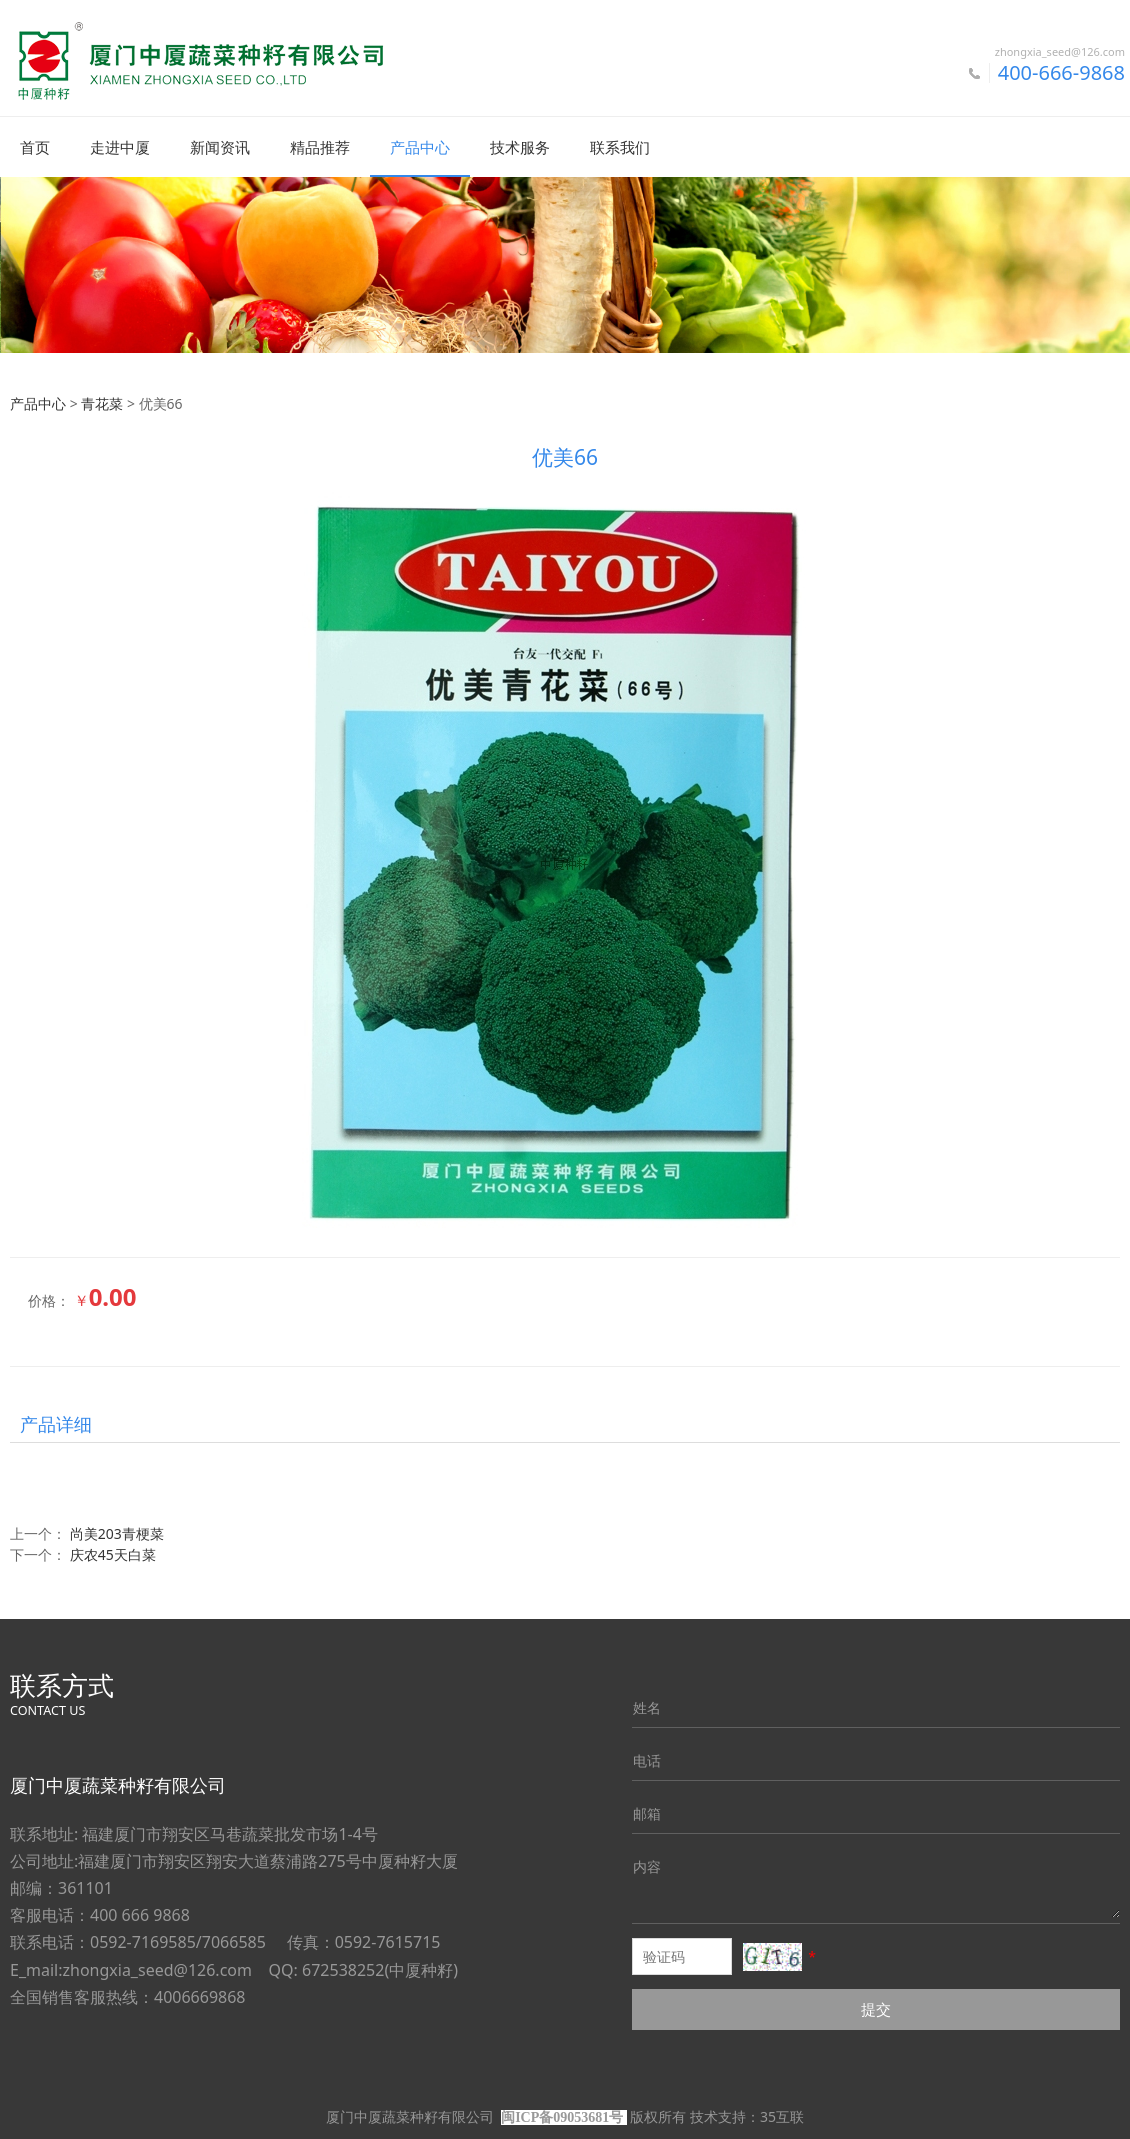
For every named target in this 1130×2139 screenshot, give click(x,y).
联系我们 (620, 147)
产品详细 (56, 1423)
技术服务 (520, 147)
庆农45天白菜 (113, 1553)
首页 (35, 147)
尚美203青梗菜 (117, 1532)
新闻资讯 (220, 147)
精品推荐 (320, 147)
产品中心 (420, 147)
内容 (647, 1865)
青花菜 (102, 402)
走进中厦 (120, 147)
